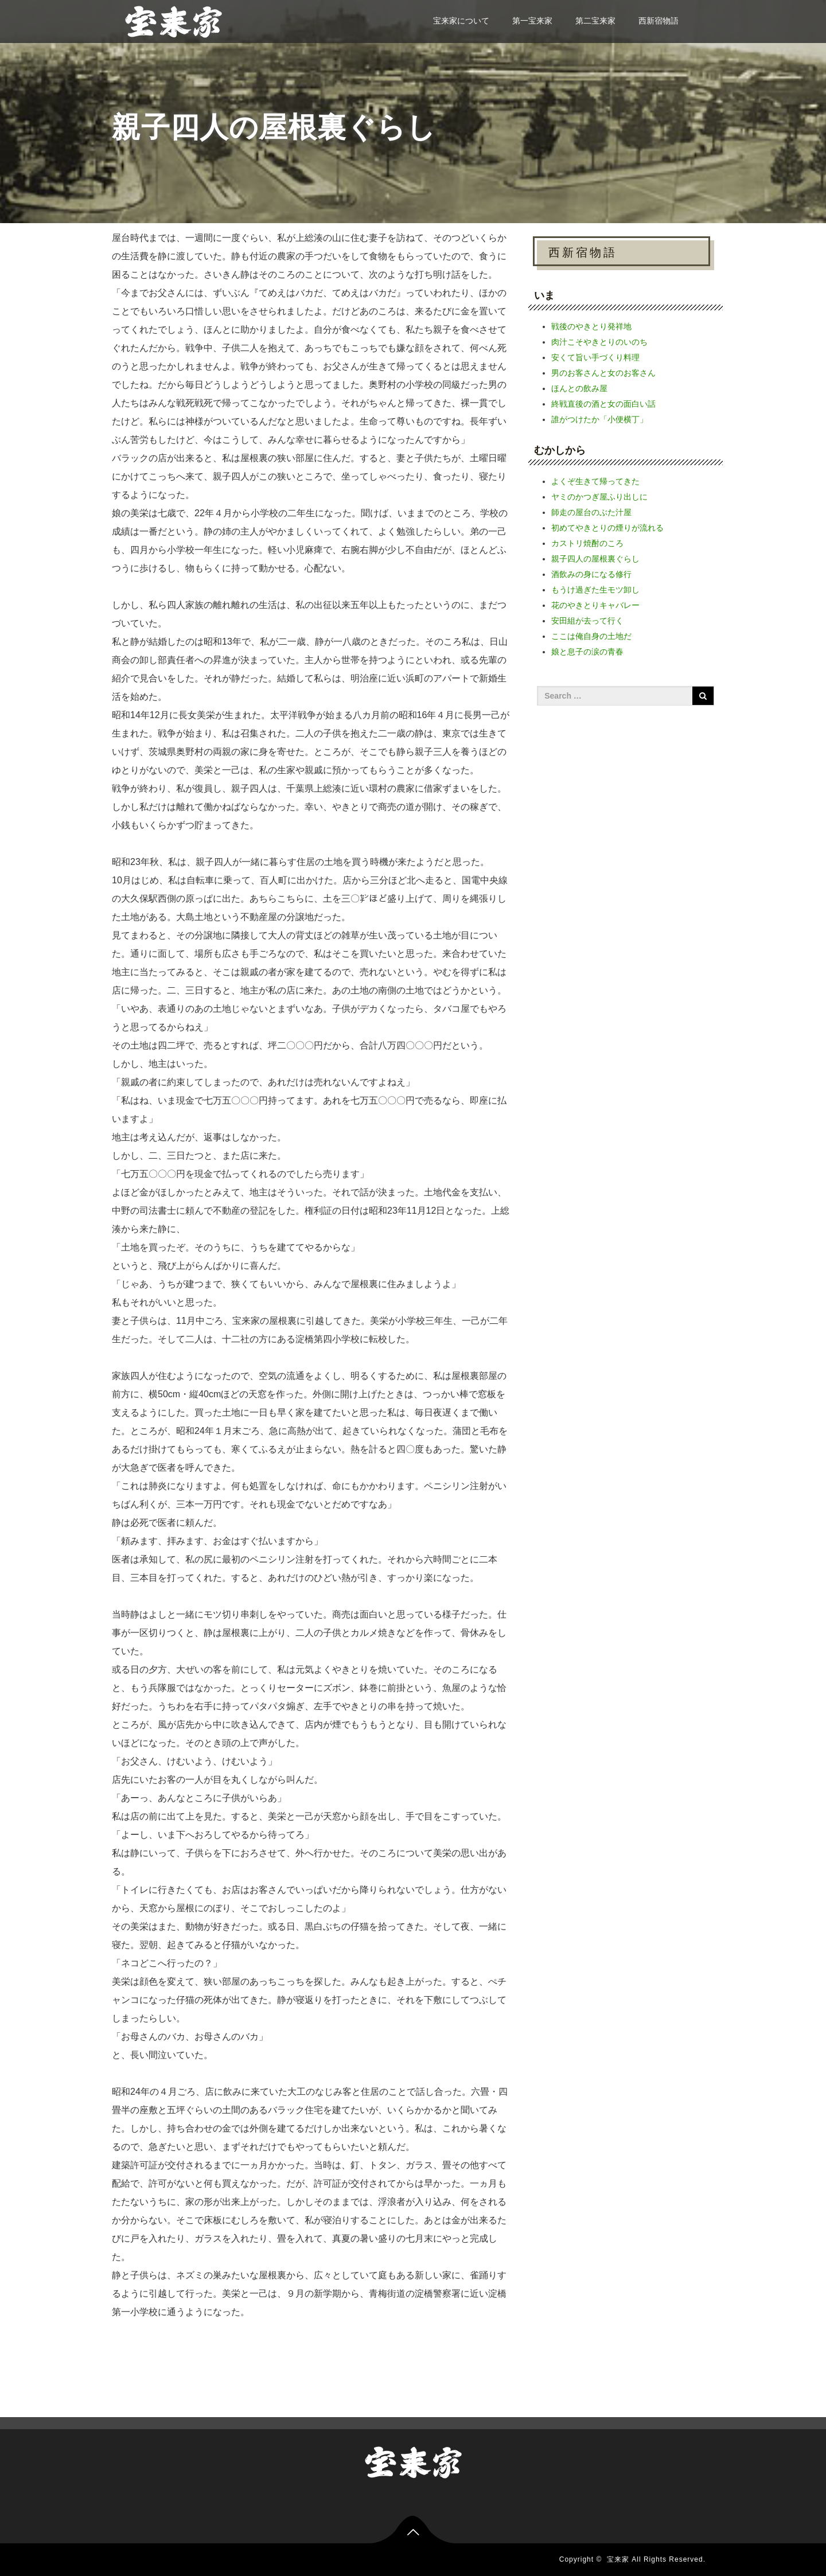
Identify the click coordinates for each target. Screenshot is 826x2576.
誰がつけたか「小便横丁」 (599, 419)
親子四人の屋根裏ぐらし (595, 558)
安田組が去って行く (587, 620)
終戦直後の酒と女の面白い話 (603, 403)
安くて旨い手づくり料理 (595, 357)
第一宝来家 (532, 20)
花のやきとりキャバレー (595, 605)
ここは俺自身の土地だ (591, 636)
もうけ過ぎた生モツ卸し (595, 589)
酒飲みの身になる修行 (591, 574)
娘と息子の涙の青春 (587, 651)
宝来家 (618, 2559)
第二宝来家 (595, 20)
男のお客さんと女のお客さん (603, 372)
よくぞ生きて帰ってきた (595, 481)
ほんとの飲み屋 (579, 388)
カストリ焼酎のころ (587, 543)
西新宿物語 (658, 20)
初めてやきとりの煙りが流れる (607, 527)
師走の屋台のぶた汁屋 (591, 512)
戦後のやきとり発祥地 (591, 326)
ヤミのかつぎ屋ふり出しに (599, 496)
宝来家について (461, 20)
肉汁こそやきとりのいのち (599, 341)
